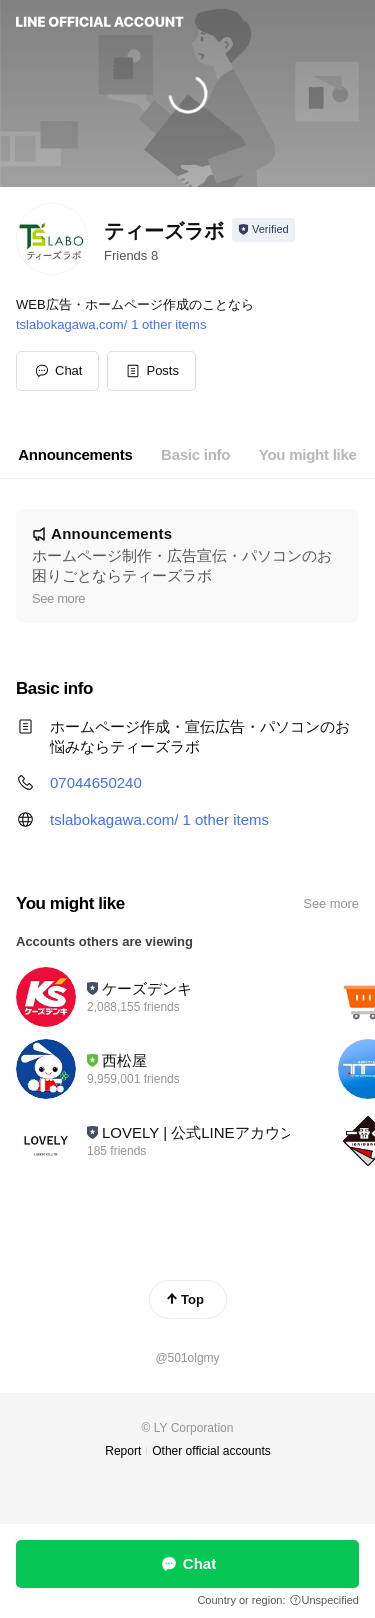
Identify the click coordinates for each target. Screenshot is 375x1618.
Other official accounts (211, 1451)
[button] (151, 371)
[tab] (75, 455)
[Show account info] (263, 230)
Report (123, 1451)
